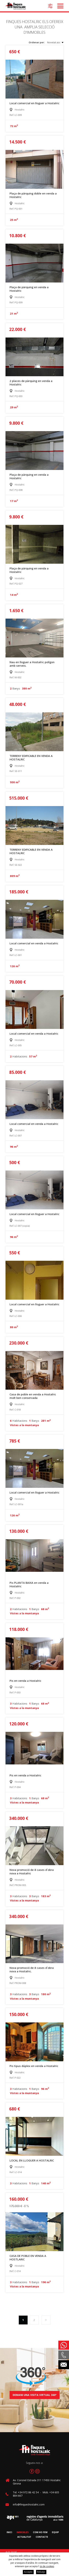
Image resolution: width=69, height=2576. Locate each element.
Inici (9, 2532)
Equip (55, 2532)
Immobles (23, 2532)
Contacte (42, 2536)
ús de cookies (47, 2566)
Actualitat (24, 2536)
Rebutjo (41, 2571)
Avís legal (11, 2552)
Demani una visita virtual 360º (34, 2395)
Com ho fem (40, 2532)
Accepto (28, 2571)
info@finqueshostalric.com (29, 2504)
